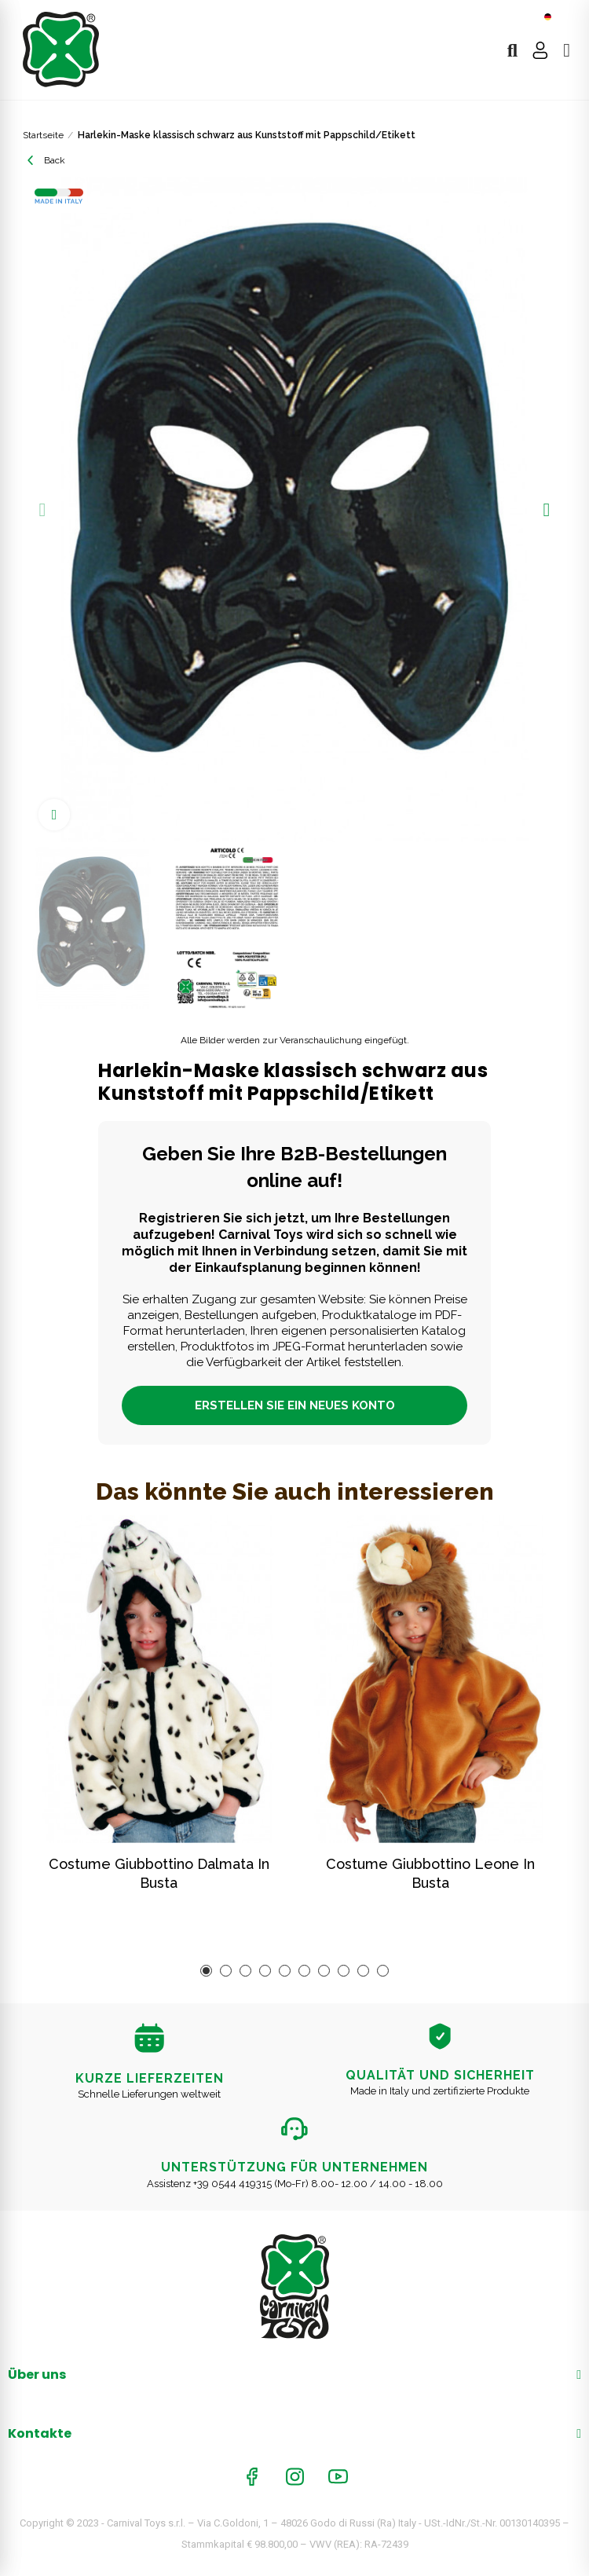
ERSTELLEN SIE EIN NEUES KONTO (295, 1405)
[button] (42, 509)
